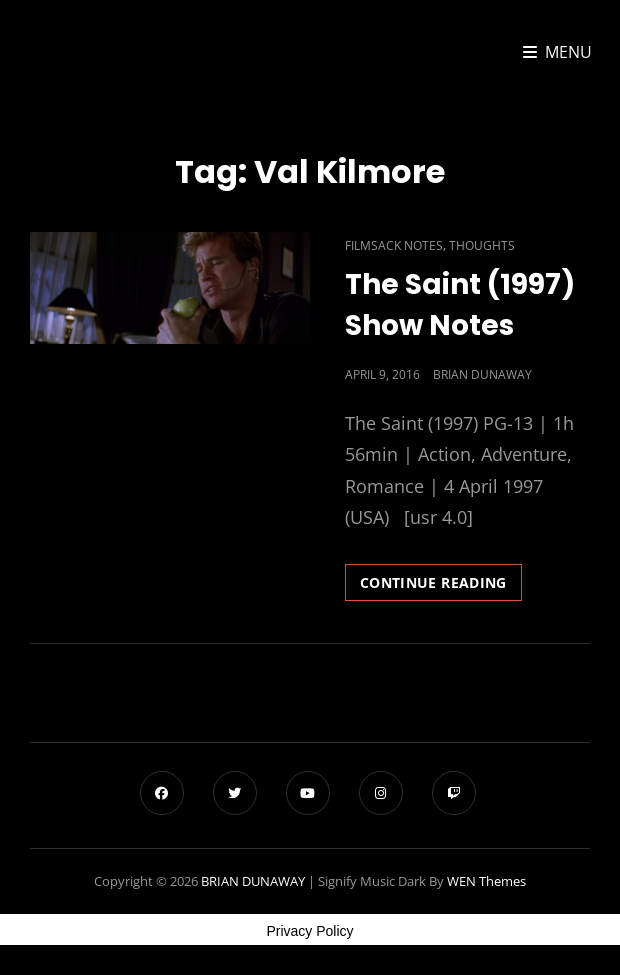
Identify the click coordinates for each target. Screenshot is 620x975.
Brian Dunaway (482, 374)
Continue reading (441, 586)
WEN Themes (486, 881)
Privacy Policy (309, 931)
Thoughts (482, 245)
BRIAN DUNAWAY (253, 881)
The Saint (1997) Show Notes (460, 305)
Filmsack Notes (394, 245)
